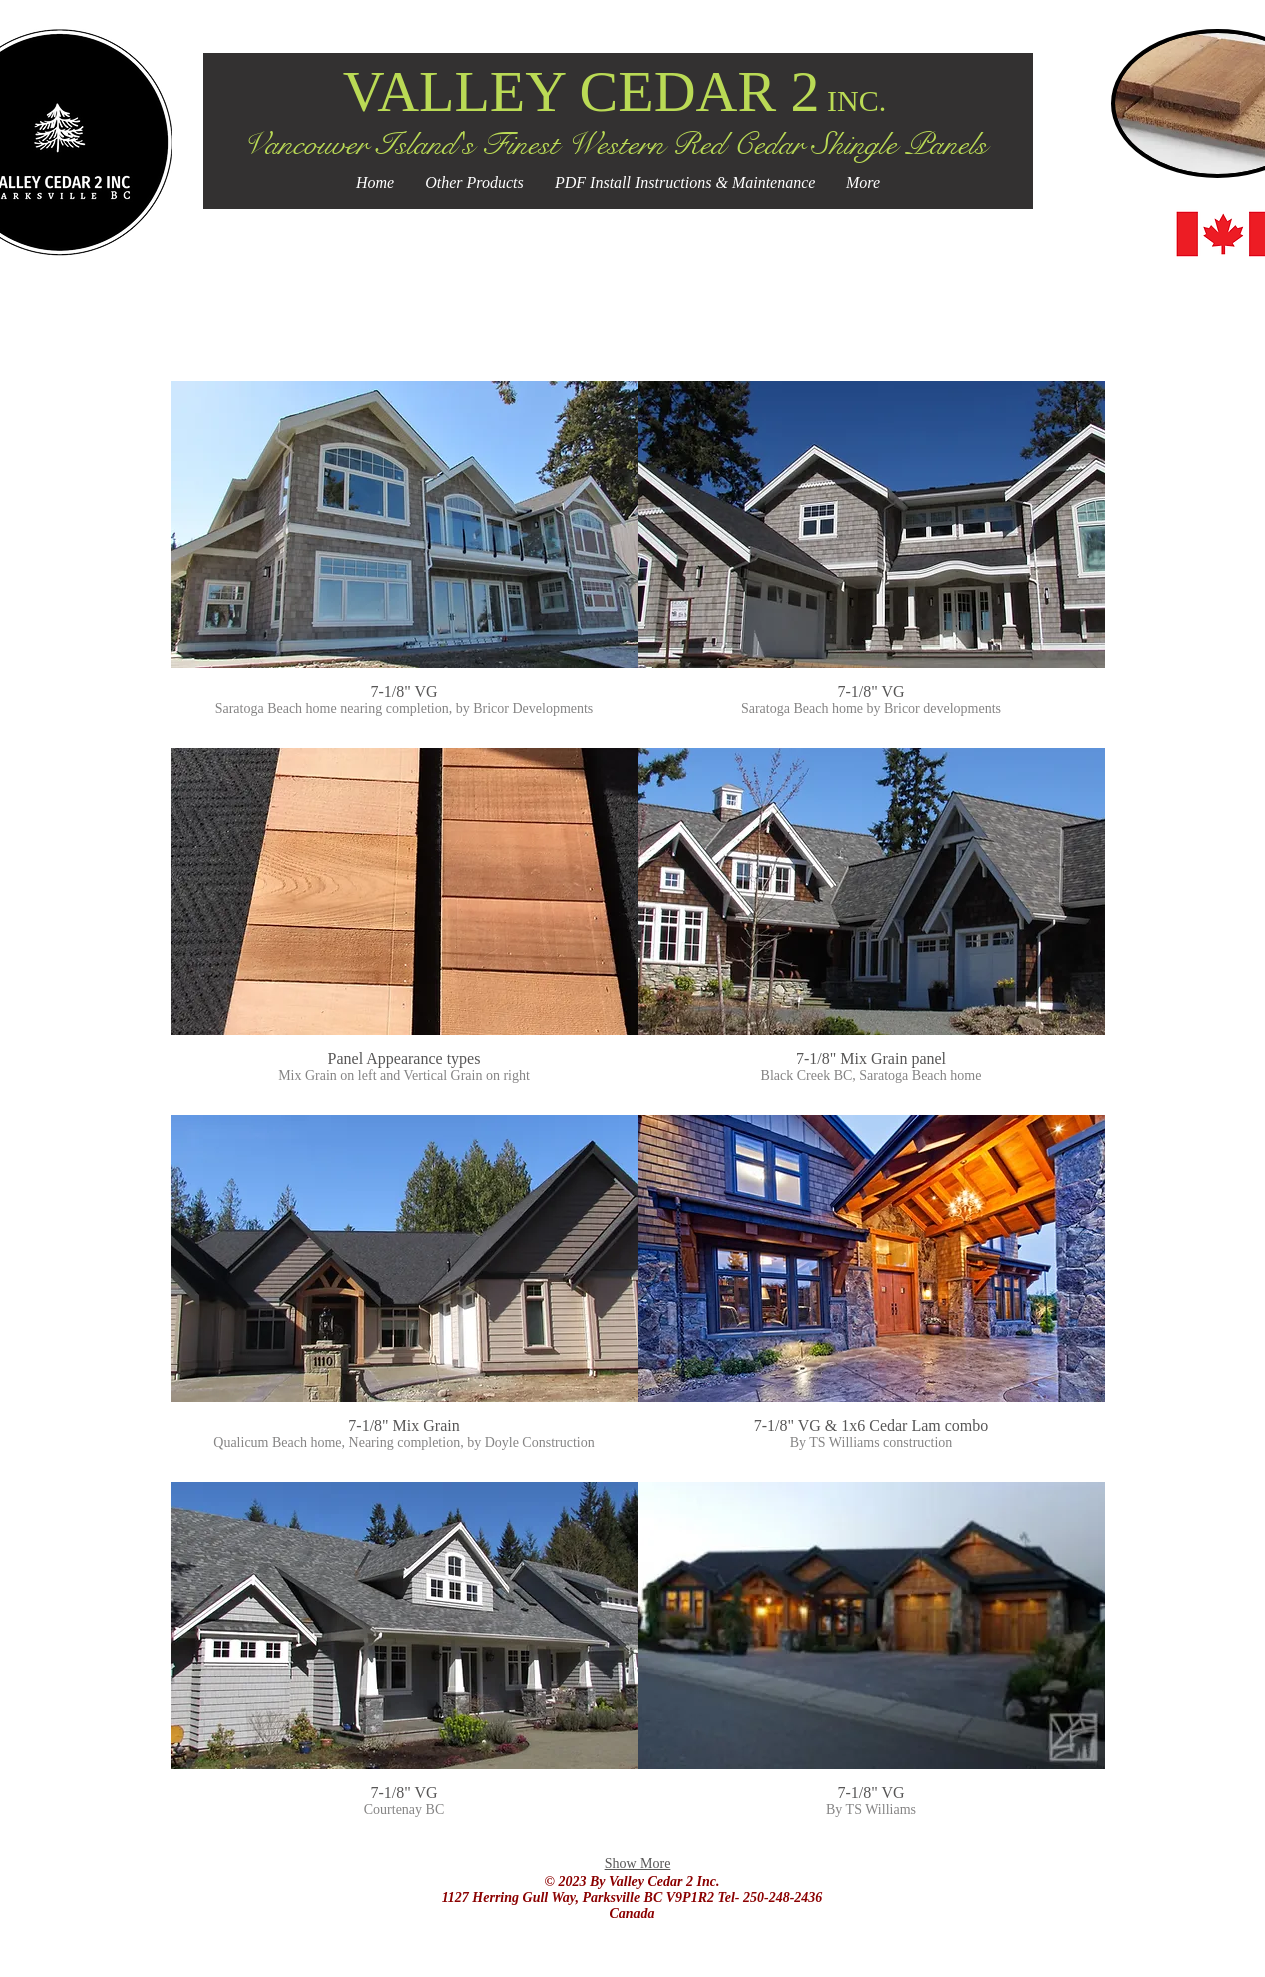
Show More (638, 1863)
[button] (404, 564)
